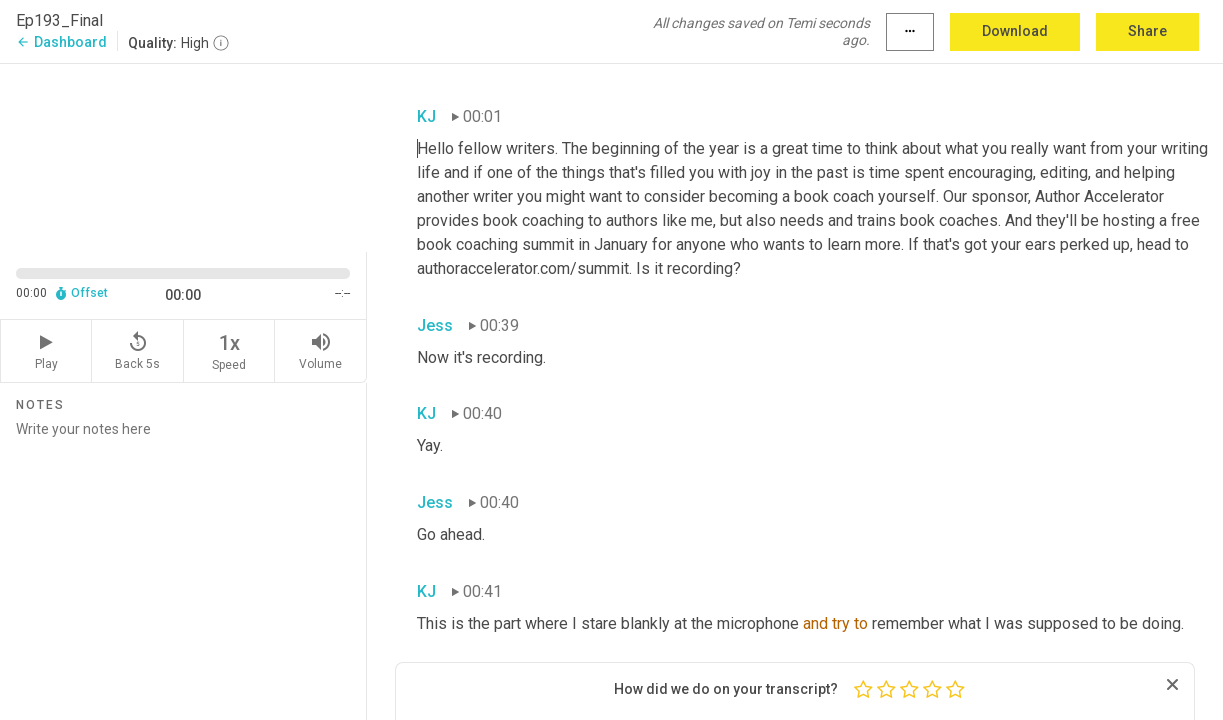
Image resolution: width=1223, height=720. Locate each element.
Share (1147, 31)
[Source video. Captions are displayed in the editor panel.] (183, 155)
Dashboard (61, 42)
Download (1015, 31)
